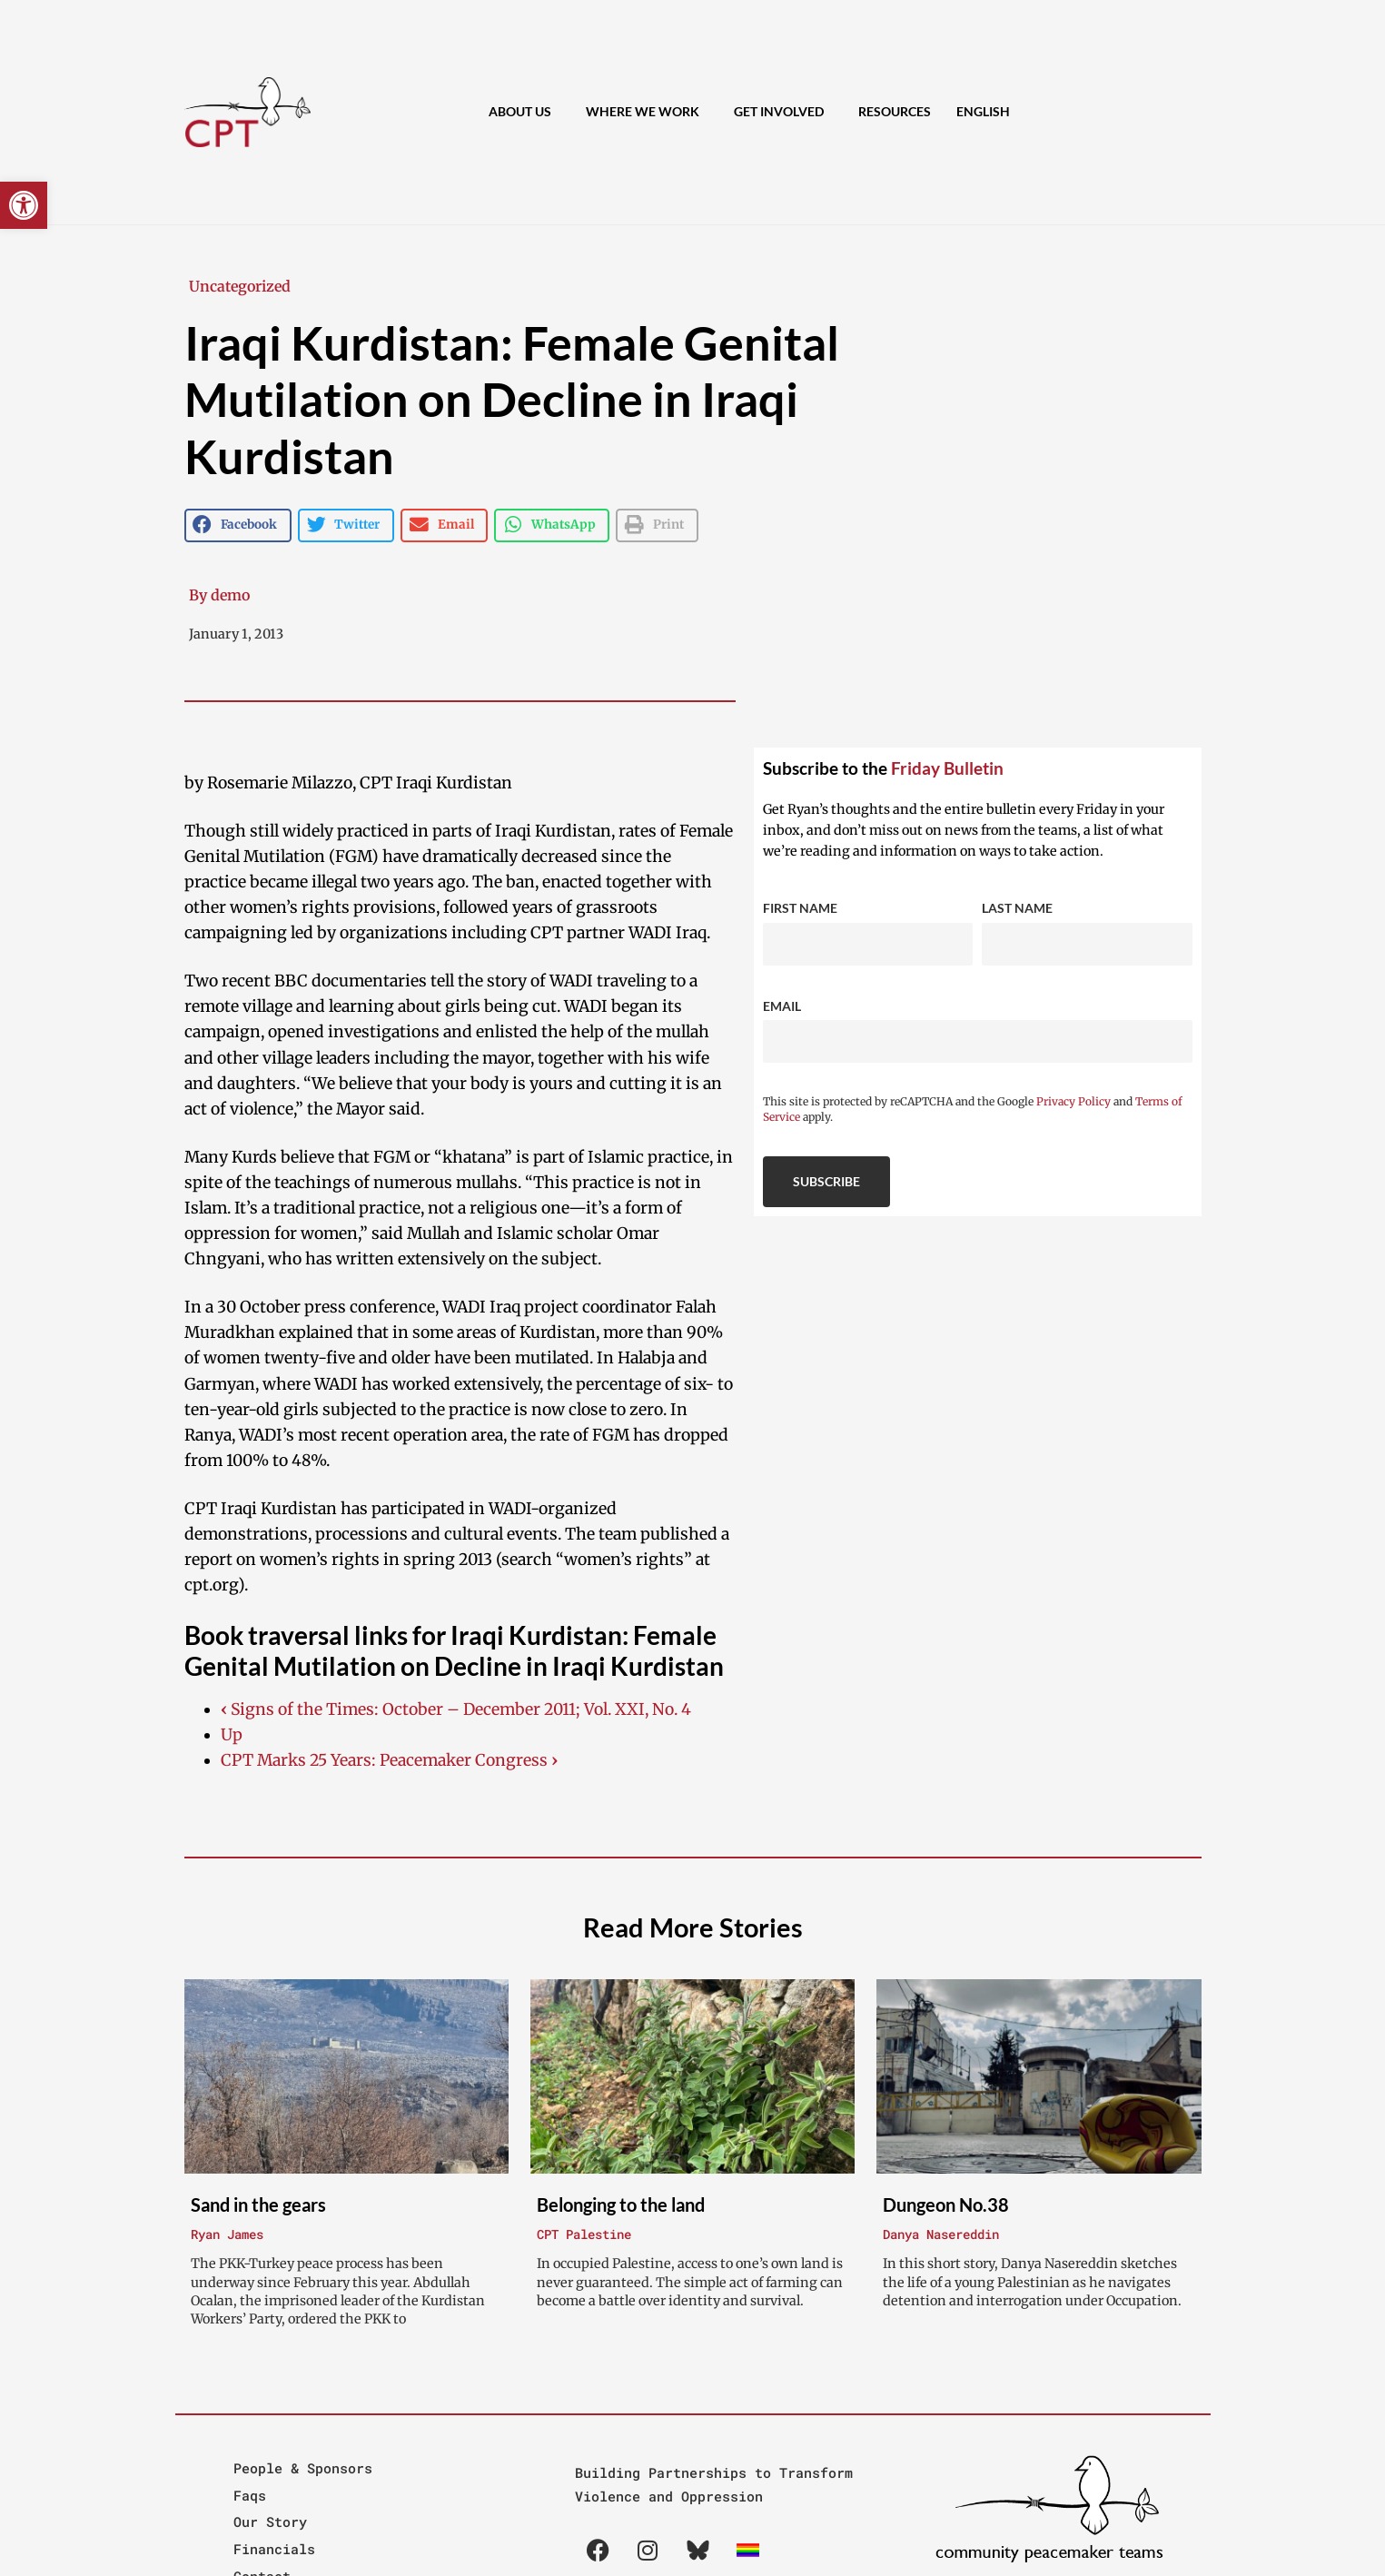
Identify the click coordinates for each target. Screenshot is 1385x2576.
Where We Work (647, 112)
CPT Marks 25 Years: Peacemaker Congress (389, 1760)
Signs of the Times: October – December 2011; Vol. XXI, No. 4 (456, 1709)
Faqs (249, 2495)
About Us (524, 112)
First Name (800, 908)
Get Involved (783, 112)
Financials (274, 2549)
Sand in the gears (258, 2204)
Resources (894, 111)
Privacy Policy (1073, 1101)
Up (231, 1735)
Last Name (1017, 908)
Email (782, 1006)
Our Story (270, 2521)
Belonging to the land (621, 2204)
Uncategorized (240, 286)
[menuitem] (983, 112)
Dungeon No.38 (946, 2204)
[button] (23, 205)
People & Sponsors (302, 2468)
